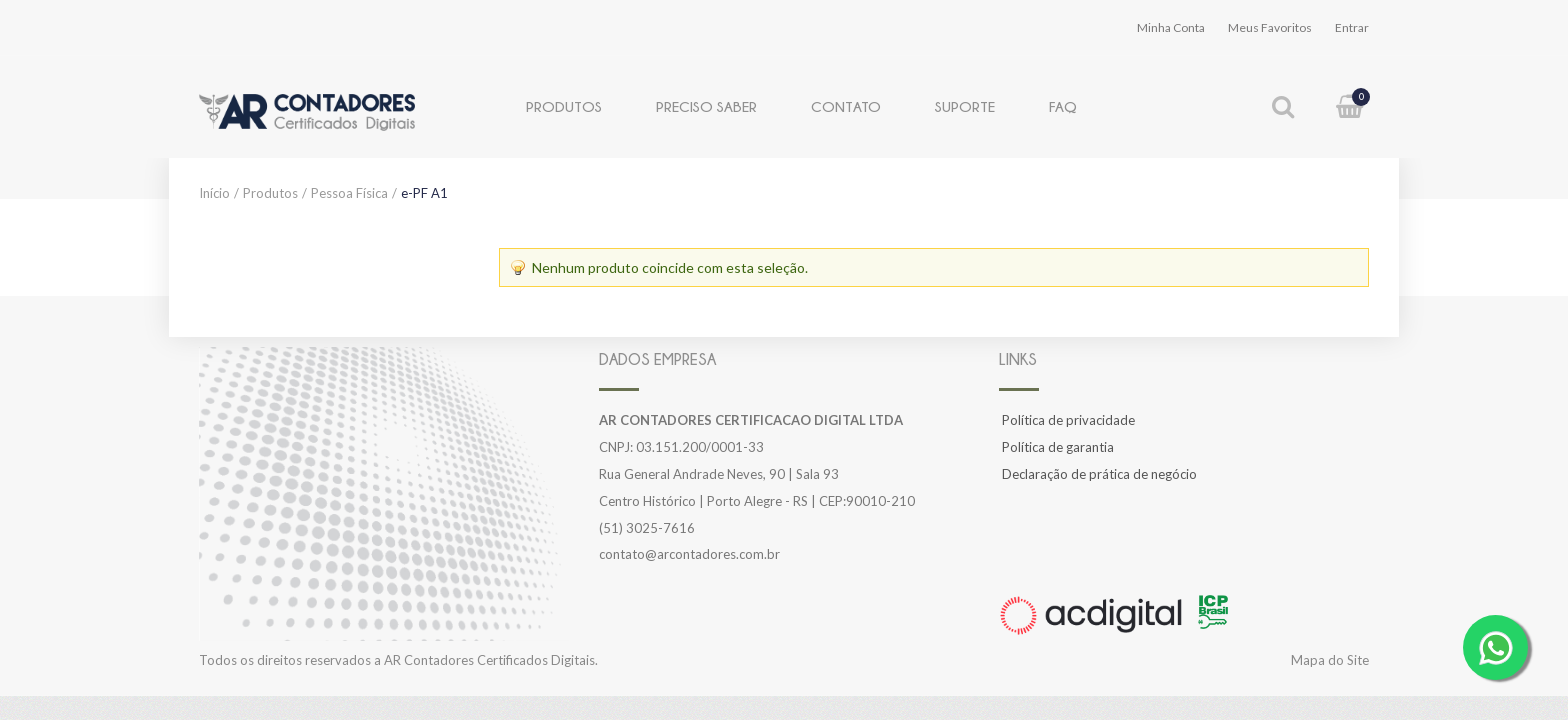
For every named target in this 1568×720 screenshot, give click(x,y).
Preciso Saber (706, 106)
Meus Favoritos (1270, 27)
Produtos (564, 106)
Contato (846, 106)
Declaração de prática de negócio (1099, 474)
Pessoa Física (349, 193)
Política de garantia (1058, 447)
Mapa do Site (1330, 660)
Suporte (965, 106)
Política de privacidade (1068, 420)
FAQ (1063, 106)
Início (214, 193)
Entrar (1352, 27)
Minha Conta (1171, 27)
